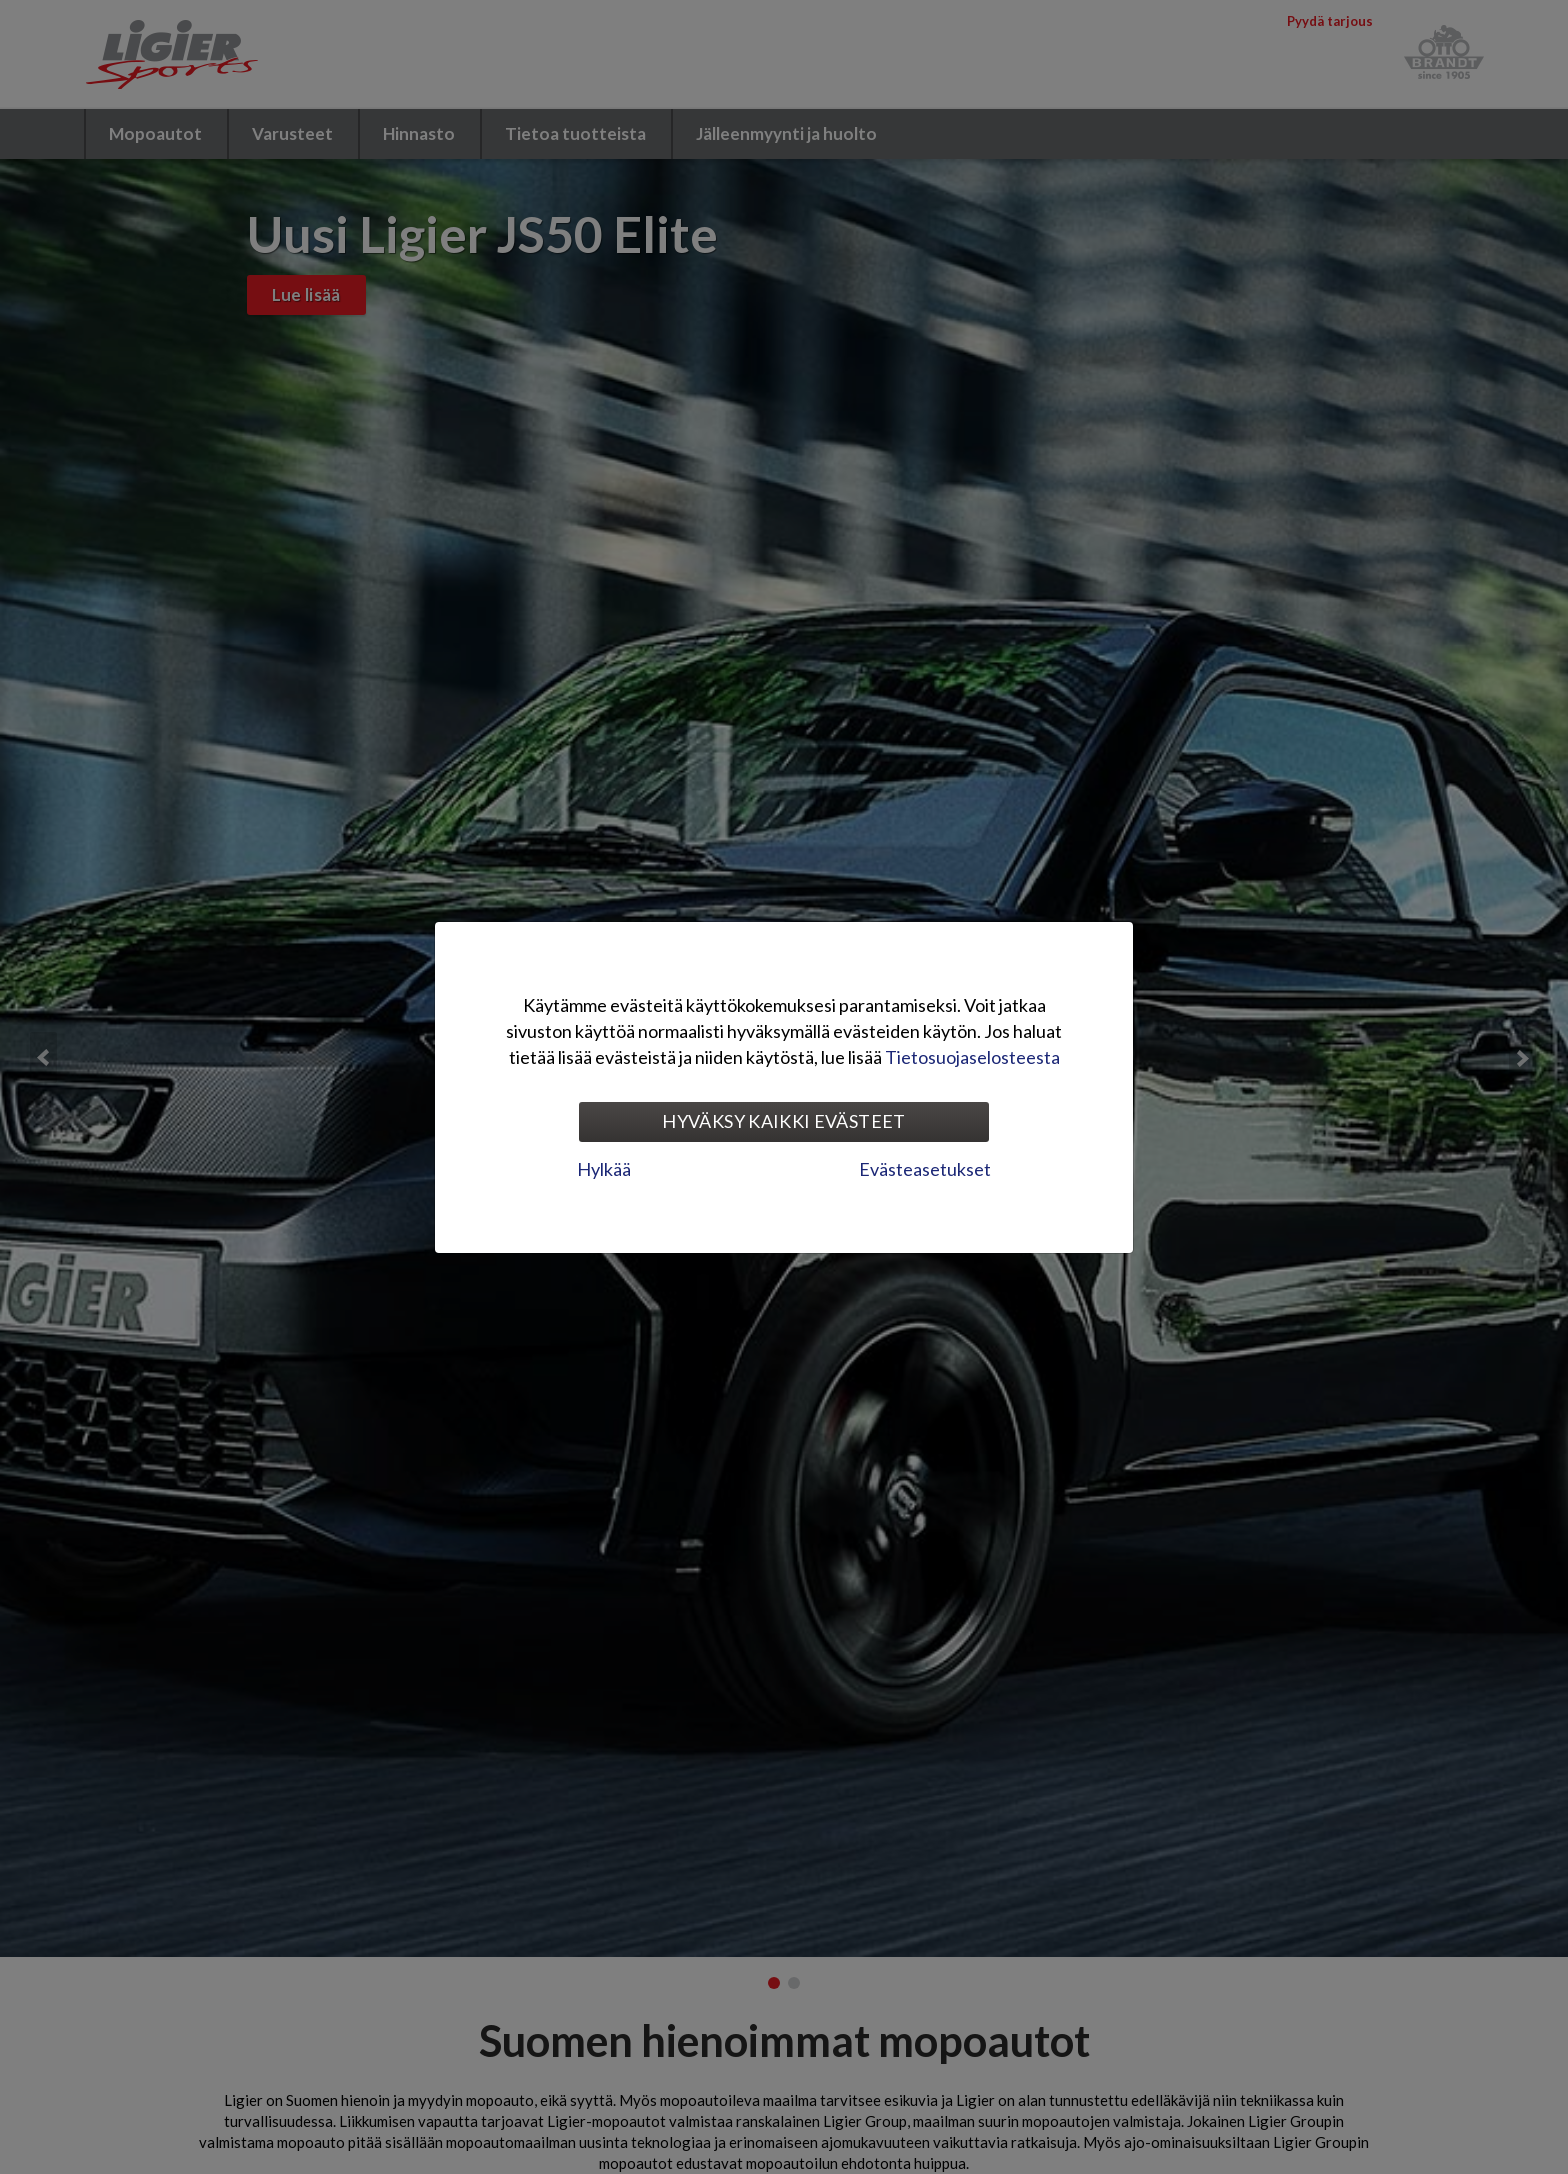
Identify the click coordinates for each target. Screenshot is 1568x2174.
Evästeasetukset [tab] (925, 1169)
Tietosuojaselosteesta (972, 1057)
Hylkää (604, 1169)
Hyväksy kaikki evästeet (783, 1121)
